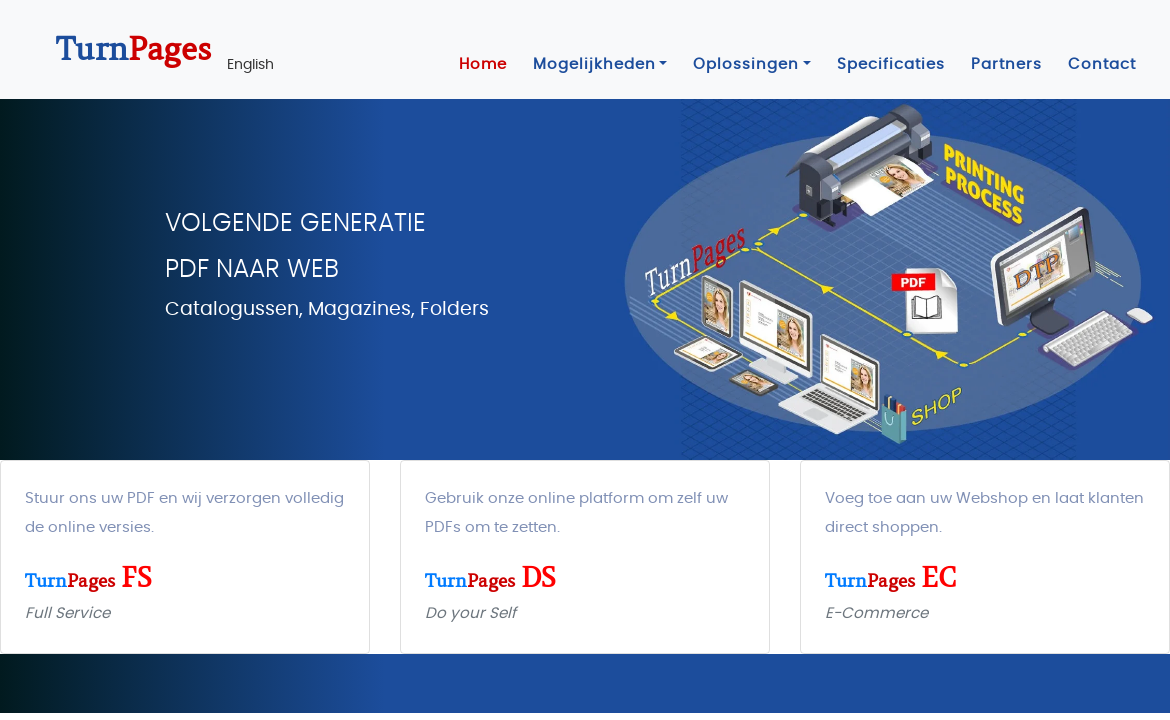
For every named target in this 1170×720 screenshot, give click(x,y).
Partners (1006, 64)
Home (483, 64)
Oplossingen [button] (746, 64)
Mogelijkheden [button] (594, 64)
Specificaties (891, 64)
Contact (1102, 64)
